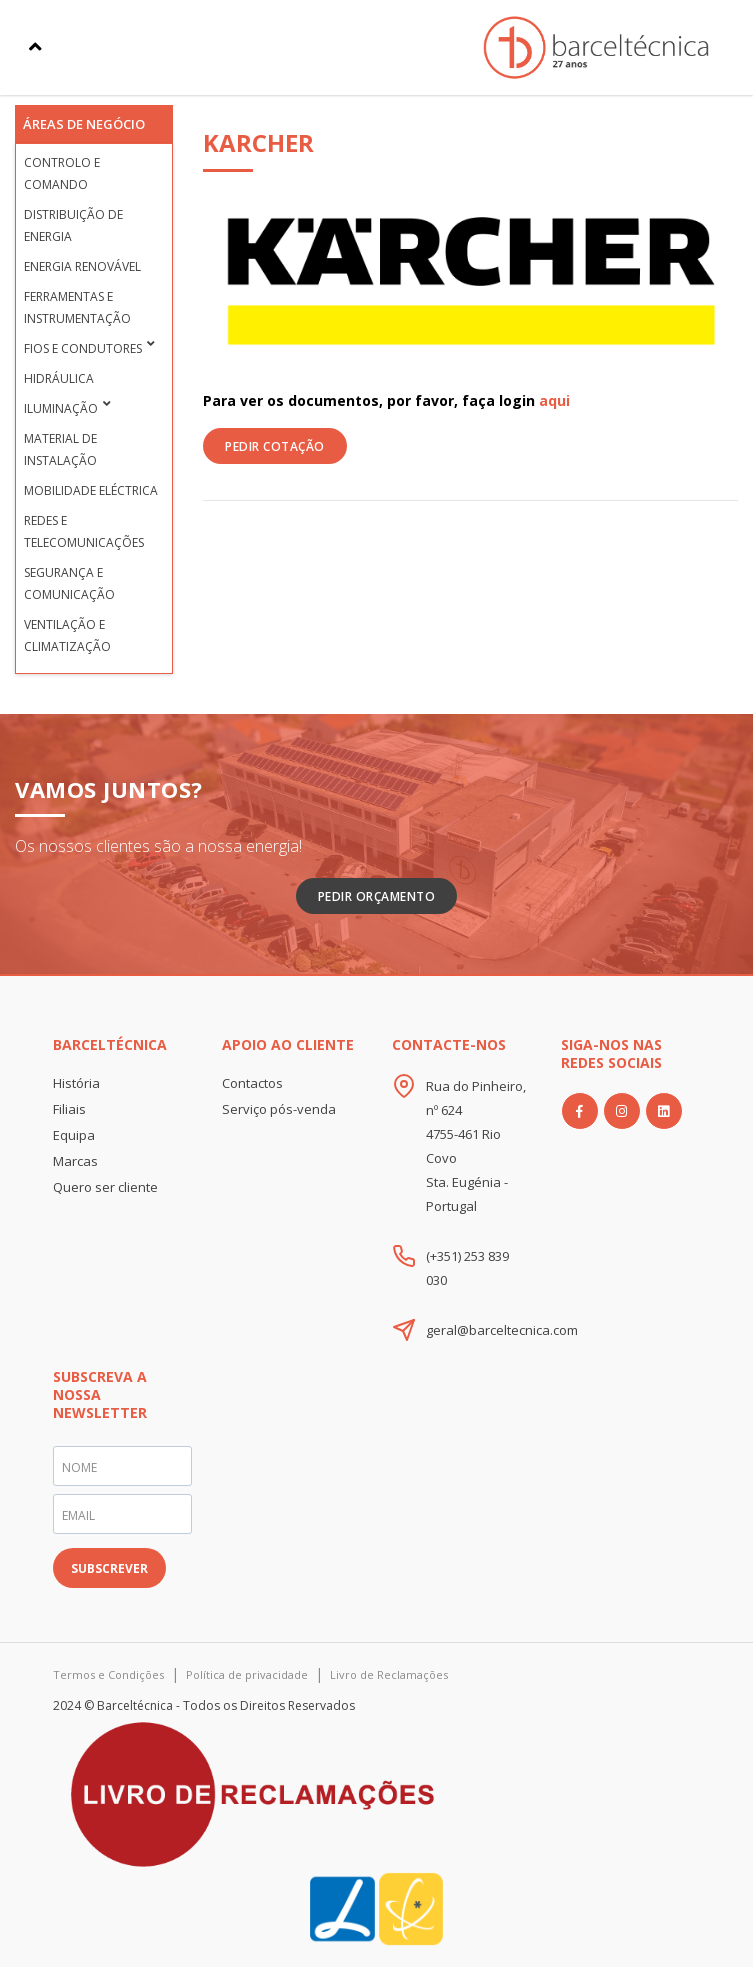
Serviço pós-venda (279, 1109)
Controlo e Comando (62, 173)
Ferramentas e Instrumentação (77, 307)
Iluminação (61, 408)
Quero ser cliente (105, 1187)
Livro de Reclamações (389, 1674)
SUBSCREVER (109, 1568)
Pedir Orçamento (377, 896)
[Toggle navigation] (35, 47)
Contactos (252, 1083)
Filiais (69, 1109)
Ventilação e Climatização (67, 635)
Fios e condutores (83, 348)
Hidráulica (59, 378)
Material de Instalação (60, 449)
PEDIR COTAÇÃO (275, 446)
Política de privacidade (247, 1674)
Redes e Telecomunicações (84, 531)
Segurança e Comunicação (69, 583)
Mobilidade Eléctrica (91, 490)
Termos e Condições (108, 1674)
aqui (554, 400)
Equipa (74, 1135)
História (76, 1083)
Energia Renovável (82, 266)
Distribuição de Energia (73, 225)
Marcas (75, 1161)
